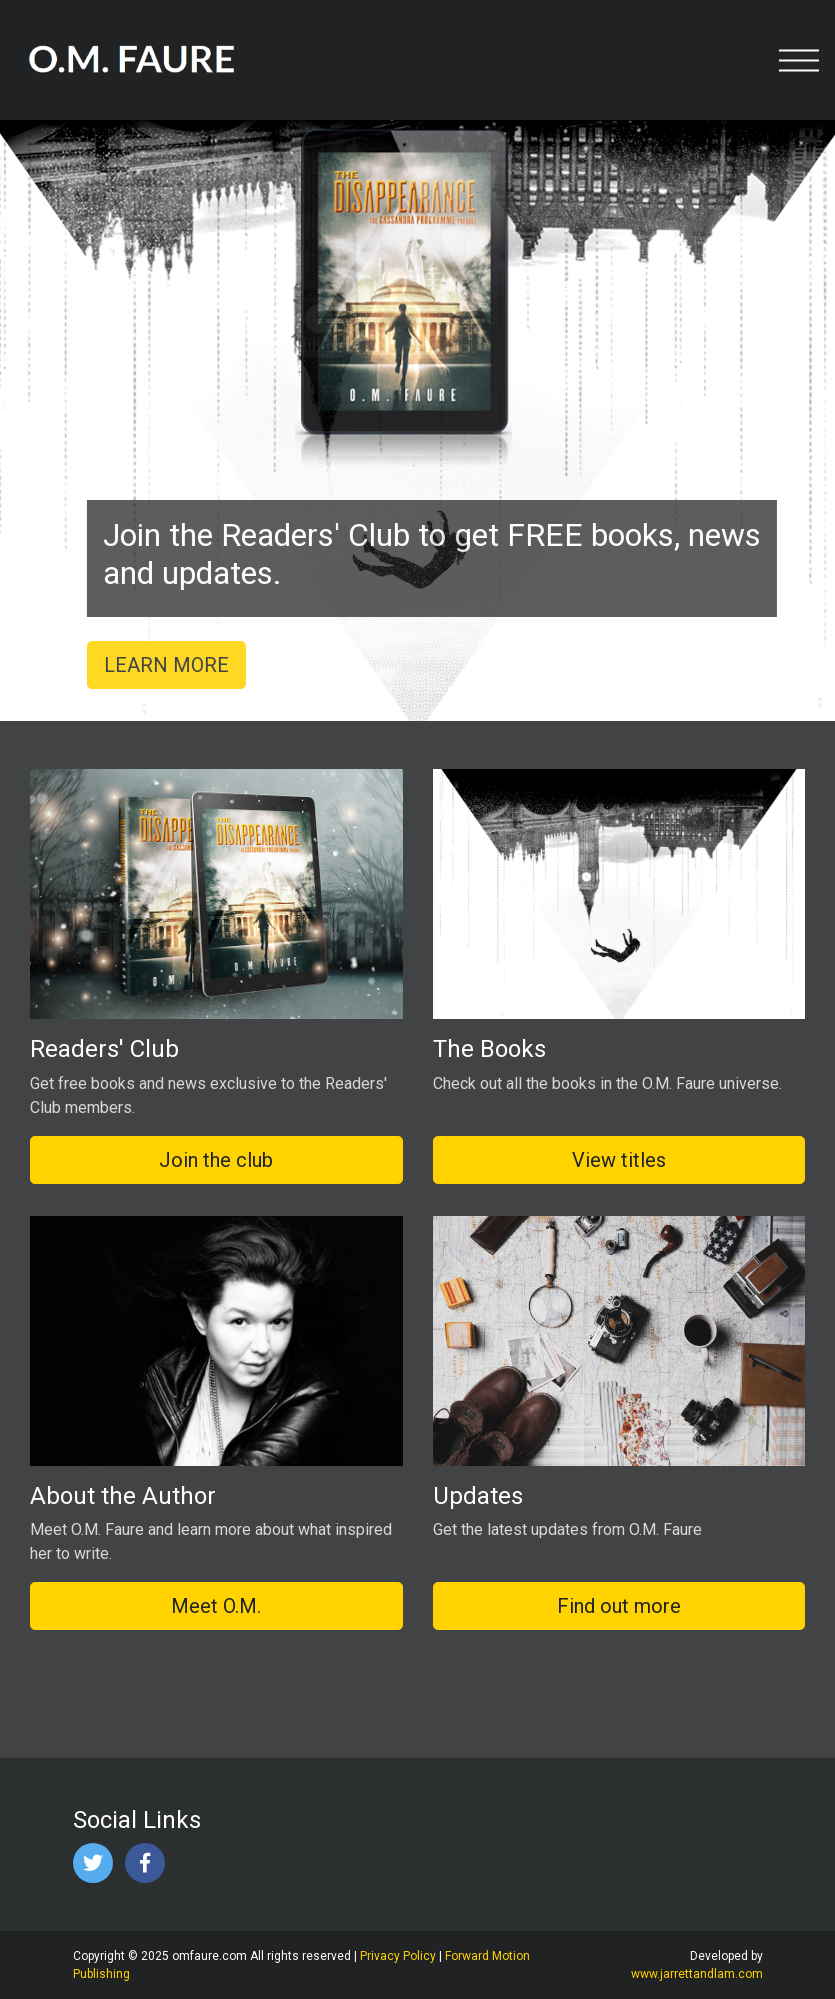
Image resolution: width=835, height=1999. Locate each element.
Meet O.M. (216, 1606)
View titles (619, 1160)
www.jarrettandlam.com (697, 1974)
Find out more (619, 1606)
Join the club (216, 1160)
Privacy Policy (398, 1956)
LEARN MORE (175, 665)
